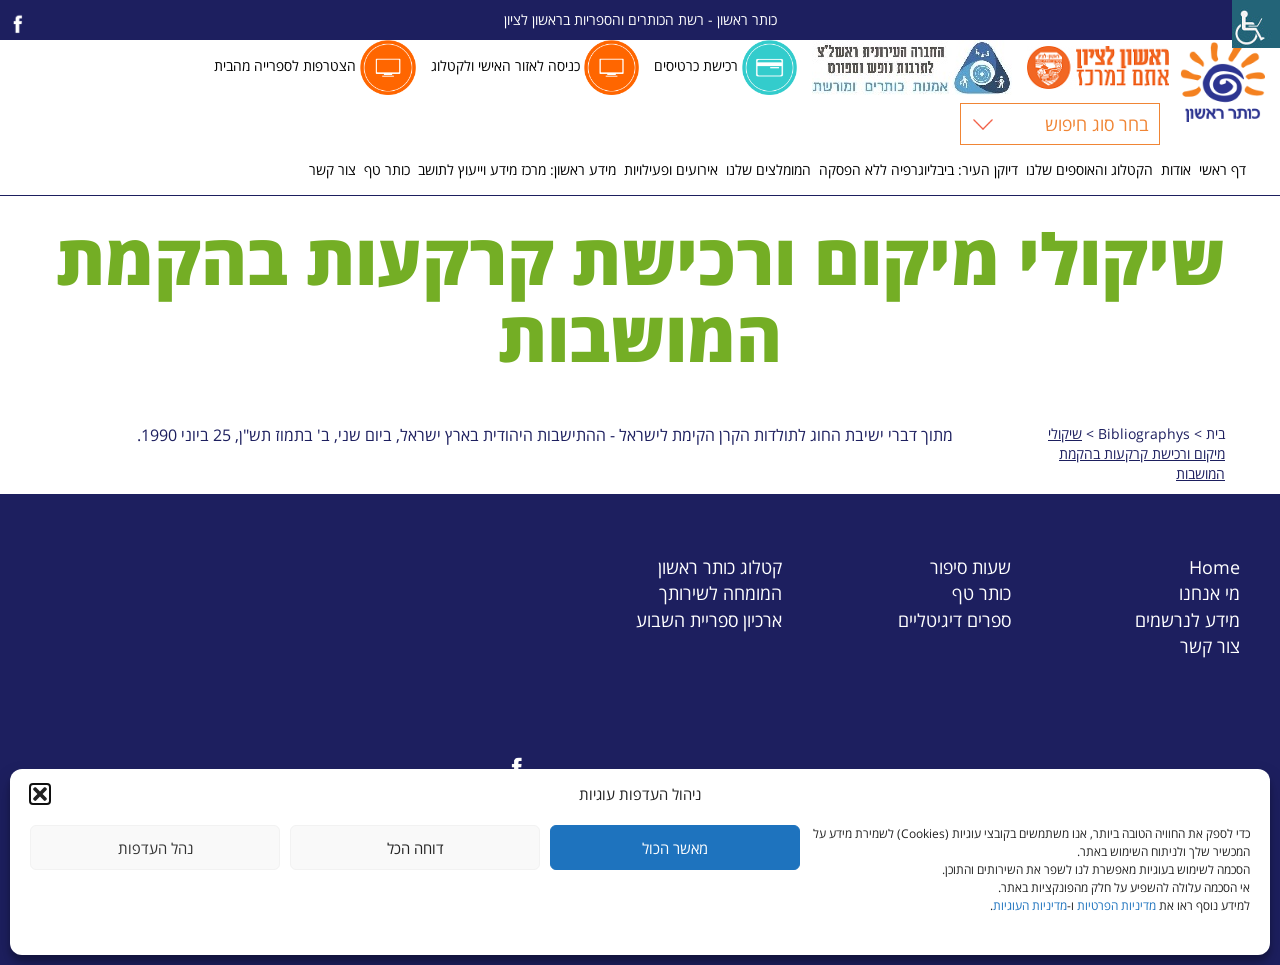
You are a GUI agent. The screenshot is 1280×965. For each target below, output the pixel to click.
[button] (40, 794)
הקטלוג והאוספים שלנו (1089, 169)
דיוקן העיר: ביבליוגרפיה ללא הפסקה (918, 169)
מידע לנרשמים (1187, 619)
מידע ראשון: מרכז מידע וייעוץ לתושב (517, 169)
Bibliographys (1144, 433)
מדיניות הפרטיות (1116, 905)
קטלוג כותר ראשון (720, 566)
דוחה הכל (415, 848)
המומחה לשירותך (720, 592)
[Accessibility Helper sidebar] (1256, 24)
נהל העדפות (155, 848)
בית (1215, 433)
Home (1214, 566)
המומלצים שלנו (768, 169)
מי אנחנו (1209, 592)
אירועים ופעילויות (671, 169)
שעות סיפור (970, 566)
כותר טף (387, 169)
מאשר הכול (675, 848)
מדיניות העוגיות (1030, 905)
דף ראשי (1222, 169)
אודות (1176, 169)
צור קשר (332, 169)
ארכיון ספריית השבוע (709, 619)
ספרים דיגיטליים (954, 619)
